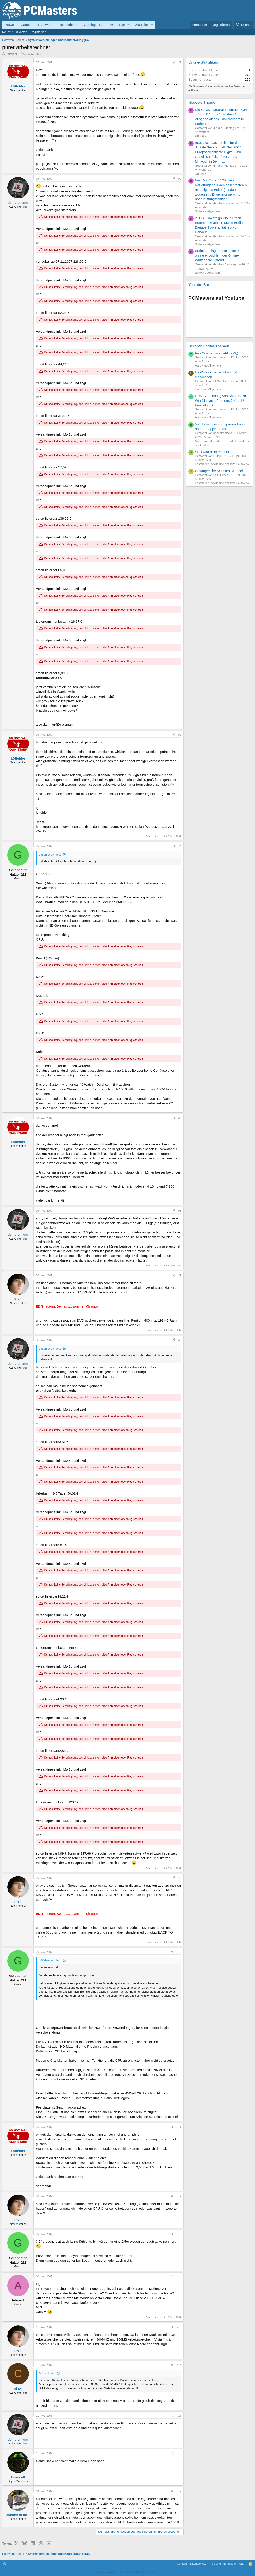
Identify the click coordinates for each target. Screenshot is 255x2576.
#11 (179, 2127)
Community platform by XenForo (127, 2572)
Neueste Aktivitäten (14, 32)
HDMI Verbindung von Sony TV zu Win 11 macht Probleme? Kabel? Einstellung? (220, 400)
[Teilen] (174, 62)
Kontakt (182, 2563)
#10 (179, 1952)
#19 (179, 2491)
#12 (179, 2196)
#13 (179, 2234)
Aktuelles (142, 25)
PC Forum (117, 25)
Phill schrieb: (47, 2373)
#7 (179, 1275)
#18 (179, 2453)
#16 (179, 2364)
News (10, 25)
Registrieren (38, 32)
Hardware (45, 25)
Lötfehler (11, 54)
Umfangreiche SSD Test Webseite (220, 471)
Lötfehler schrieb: (50, 854)
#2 (179, 178)
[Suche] (243, 25)
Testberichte (68, 25)
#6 (179, 1210)
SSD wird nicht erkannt (212, 452)
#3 (179, 734)
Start (242, 2563)
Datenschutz (198, 2563)
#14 (179, 2276)
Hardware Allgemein (208, 365)
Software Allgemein (207, 211)
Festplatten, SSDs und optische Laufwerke (222, 464)
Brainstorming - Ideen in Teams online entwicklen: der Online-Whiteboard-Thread (218, 255)
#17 (179, 2415)
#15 (179, 2327)
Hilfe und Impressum (222, 2563)
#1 (179, 62)
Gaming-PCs (93, 25)
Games (26, 25)
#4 (179, 846)
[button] (128, 25)
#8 (179, 1340)
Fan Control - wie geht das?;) (216, 353)
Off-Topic (201, 136)
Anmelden (114, 216)
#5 (179, 1118)
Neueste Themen (202, 102)
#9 (179, 1878)
